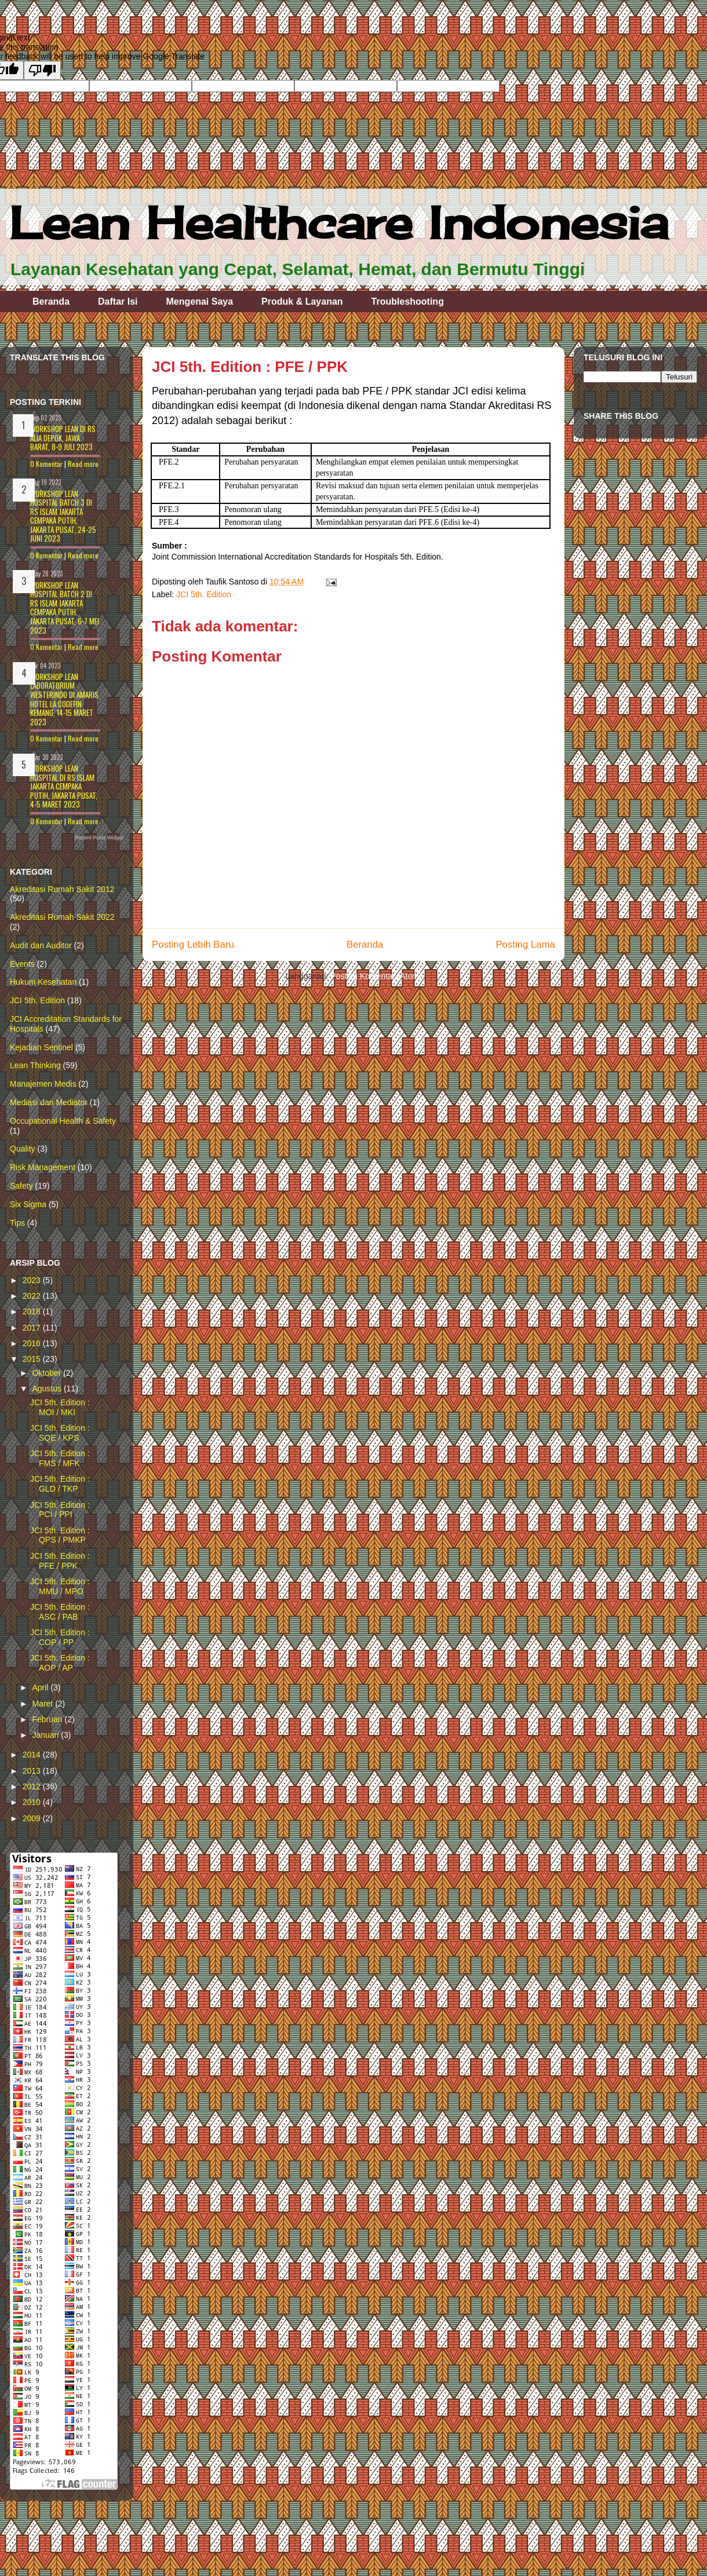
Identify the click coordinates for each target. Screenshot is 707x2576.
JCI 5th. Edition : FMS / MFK (60, 1458)
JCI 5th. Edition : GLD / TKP (60, 1483)
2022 (33, 1295)
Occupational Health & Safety (63, 1121)
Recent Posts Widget (99, 838)
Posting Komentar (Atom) (375, 976)
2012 (33, 1786)
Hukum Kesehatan (43, 981)
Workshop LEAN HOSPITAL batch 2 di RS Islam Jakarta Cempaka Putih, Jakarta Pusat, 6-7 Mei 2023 (64, 607)
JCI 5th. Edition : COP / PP (60, 1637)
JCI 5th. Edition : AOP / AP (60, 1662)
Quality (22, 1148)
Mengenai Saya (200, 301)
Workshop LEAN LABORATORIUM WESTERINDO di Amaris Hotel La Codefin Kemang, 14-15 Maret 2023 (64, 699)
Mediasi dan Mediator (49, 1102)
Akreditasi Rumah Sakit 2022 (62, 917)
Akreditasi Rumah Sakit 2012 (62, 889)
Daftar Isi (117, 301)
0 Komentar (46, 464)
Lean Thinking (35, 1065)
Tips (17, 1222)
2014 (33, 1754)
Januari (46, 1735)
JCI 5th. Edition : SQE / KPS (60, 1432)
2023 (33, 1280)
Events (22, 964)
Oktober (47, 1372)
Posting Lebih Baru (193, 944)
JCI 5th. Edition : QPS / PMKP (60, 1535)
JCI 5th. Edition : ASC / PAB (60, 1611)
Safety (21, 1185)
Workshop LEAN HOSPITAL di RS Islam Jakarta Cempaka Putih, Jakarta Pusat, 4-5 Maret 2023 (63, 786)
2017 (33, 1327)
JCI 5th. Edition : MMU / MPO (60, 1586)
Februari (48, 1719)
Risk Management (42, 1167)
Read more (83, 464)
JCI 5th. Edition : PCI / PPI (60, 1509)
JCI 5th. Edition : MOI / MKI (60, 1407)
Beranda (51, 301)
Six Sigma (28, 1204)
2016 (33, 1343)
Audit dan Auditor (41, 945)
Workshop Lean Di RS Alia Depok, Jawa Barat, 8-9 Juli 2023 (63, 437)
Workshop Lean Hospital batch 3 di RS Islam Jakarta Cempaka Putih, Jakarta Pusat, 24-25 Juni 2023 (63, 516)
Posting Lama (525, 944)
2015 (33, 1359)
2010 (33, 1802)
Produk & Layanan (301, 301)
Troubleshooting (407, 301)
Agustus (47, 1388)
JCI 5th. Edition (203, 594)
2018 (33, 1311)
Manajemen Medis (43, 1083)
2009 (33, 1818)
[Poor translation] (42, 70)
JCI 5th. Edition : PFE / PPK (60, 1560)
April (41, 1687)
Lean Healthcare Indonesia (338, 222)
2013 (33, 1770)
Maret (43, 1703)
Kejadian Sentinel (41, 1047)
